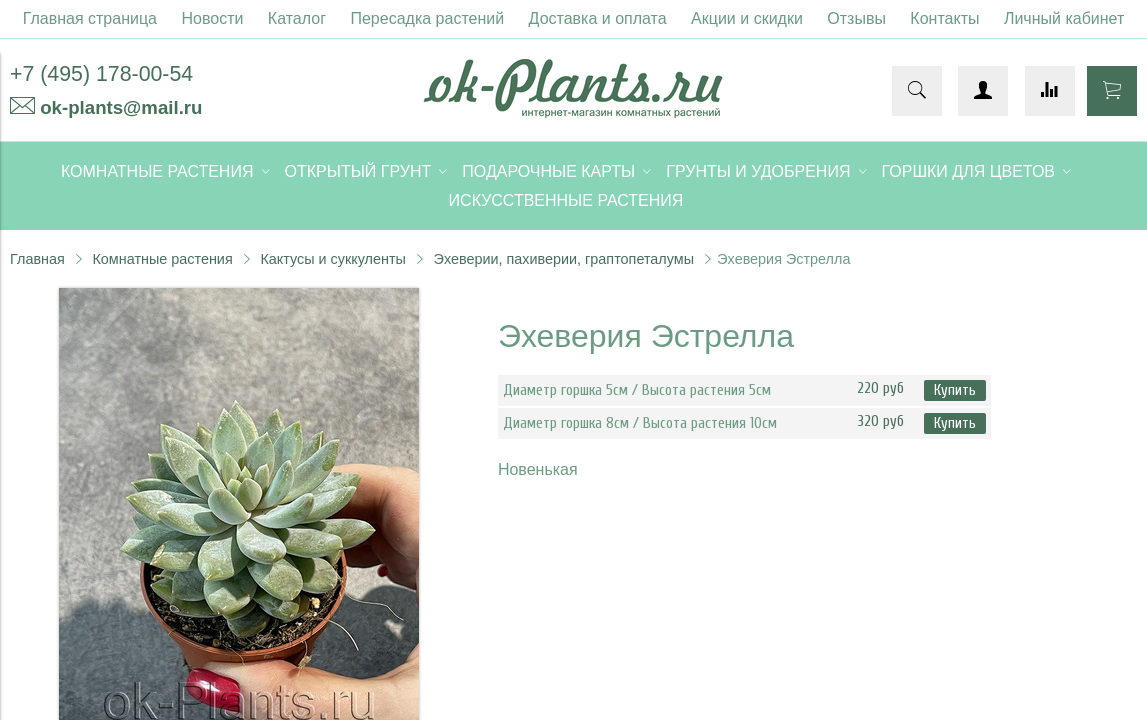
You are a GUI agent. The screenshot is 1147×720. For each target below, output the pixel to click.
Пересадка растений (427, 18)
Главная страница (90, 18)
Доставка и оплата (598, 18)
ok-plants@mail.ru (121, 107)
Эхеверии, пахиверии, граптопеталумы (564, 259)
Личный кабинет (1064, 18)
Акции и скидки (747, 18)
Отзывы (856, 18)
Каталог (297, 18)
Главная (37, 259)
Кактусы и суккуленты (333, 259)
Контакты (944, 18)
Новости (212, 18)
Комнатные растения (162, 259)
